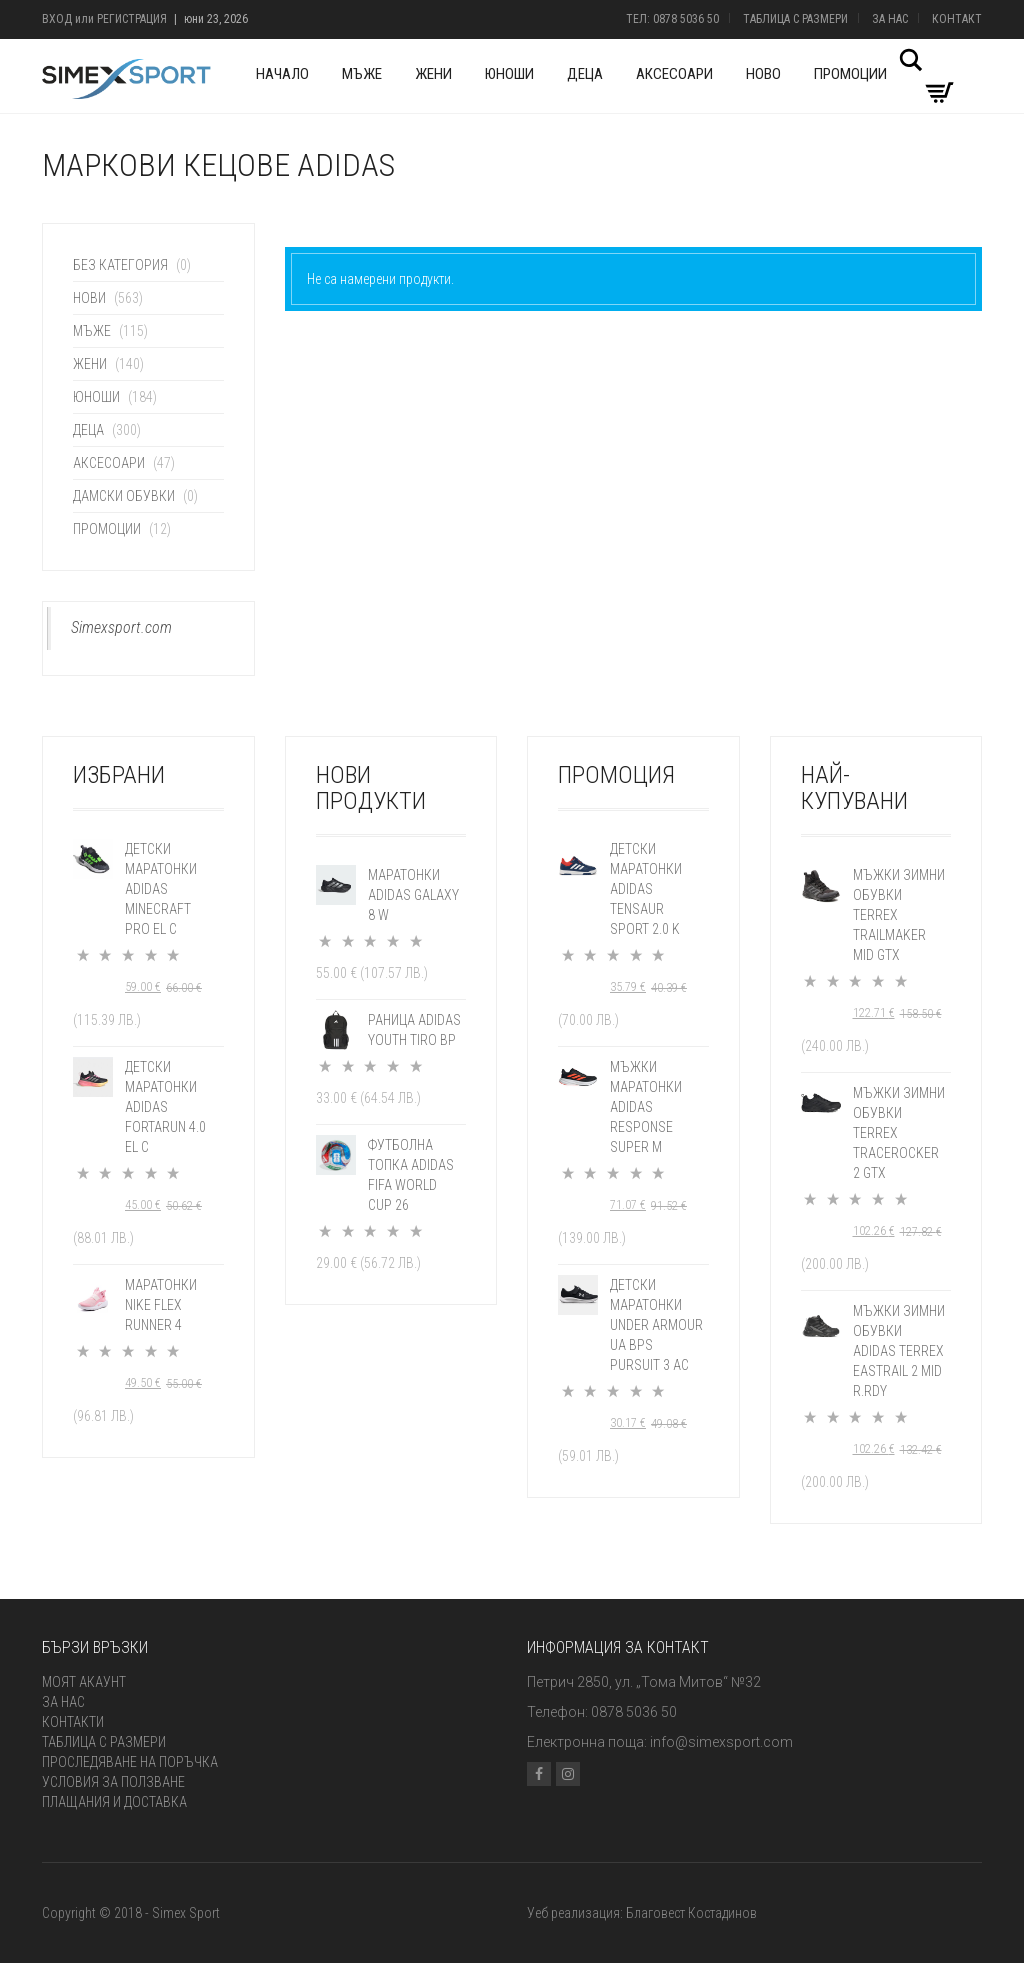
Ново (763, 74)
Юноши (509, 74)
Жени (433, 74)
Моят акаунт (84, 1682)
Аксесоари (674, 74)
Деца (585, 74)
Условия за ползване (113, 1782)
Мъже (362, 74)
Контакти (73, 1722)
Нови (89, 298)
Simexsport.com (121, 627)
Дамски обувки (124, 496)
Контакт (957, 19)
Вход (57, 19)
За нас (890, 19)
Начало (282, 74)
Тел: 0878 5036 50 (672, 19)
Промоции (850, 74)
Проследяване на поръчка (130, 1762)
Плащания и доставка (114, 1802)
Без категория (120, 265)
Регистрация (132, 19)
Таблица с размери (795, 19)
